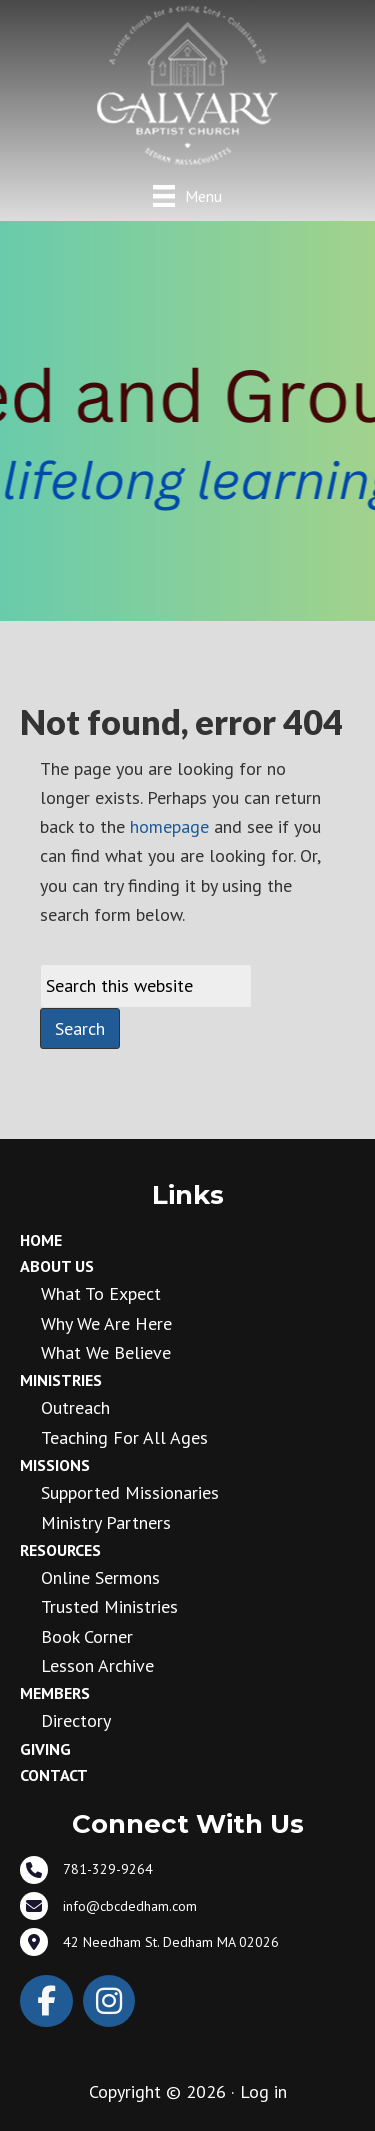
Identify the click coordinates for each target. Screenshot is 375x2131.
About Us (57, 1266)
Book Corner (87, 1636)
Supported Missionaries (130, 1492)
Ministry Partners (106, 1522)
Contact (54, 1775)
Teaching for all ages (124, 1437)
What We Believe (106, 1352)
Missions (55, 1465)
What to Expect (101, 1293)
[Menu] (187, 195)
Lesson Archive (97, 1665)
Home (41, 1240)
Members (55, 1693)
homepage (169, 826)
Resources (60, 1550)
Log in (263, 2091)
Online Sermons (100, 1577)
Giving (45, 1749)
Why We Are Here (106, 1323)
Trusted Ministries (109, 1606)
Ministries (61, 1380)
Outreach (75, 1407)
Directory (76, 1720)
